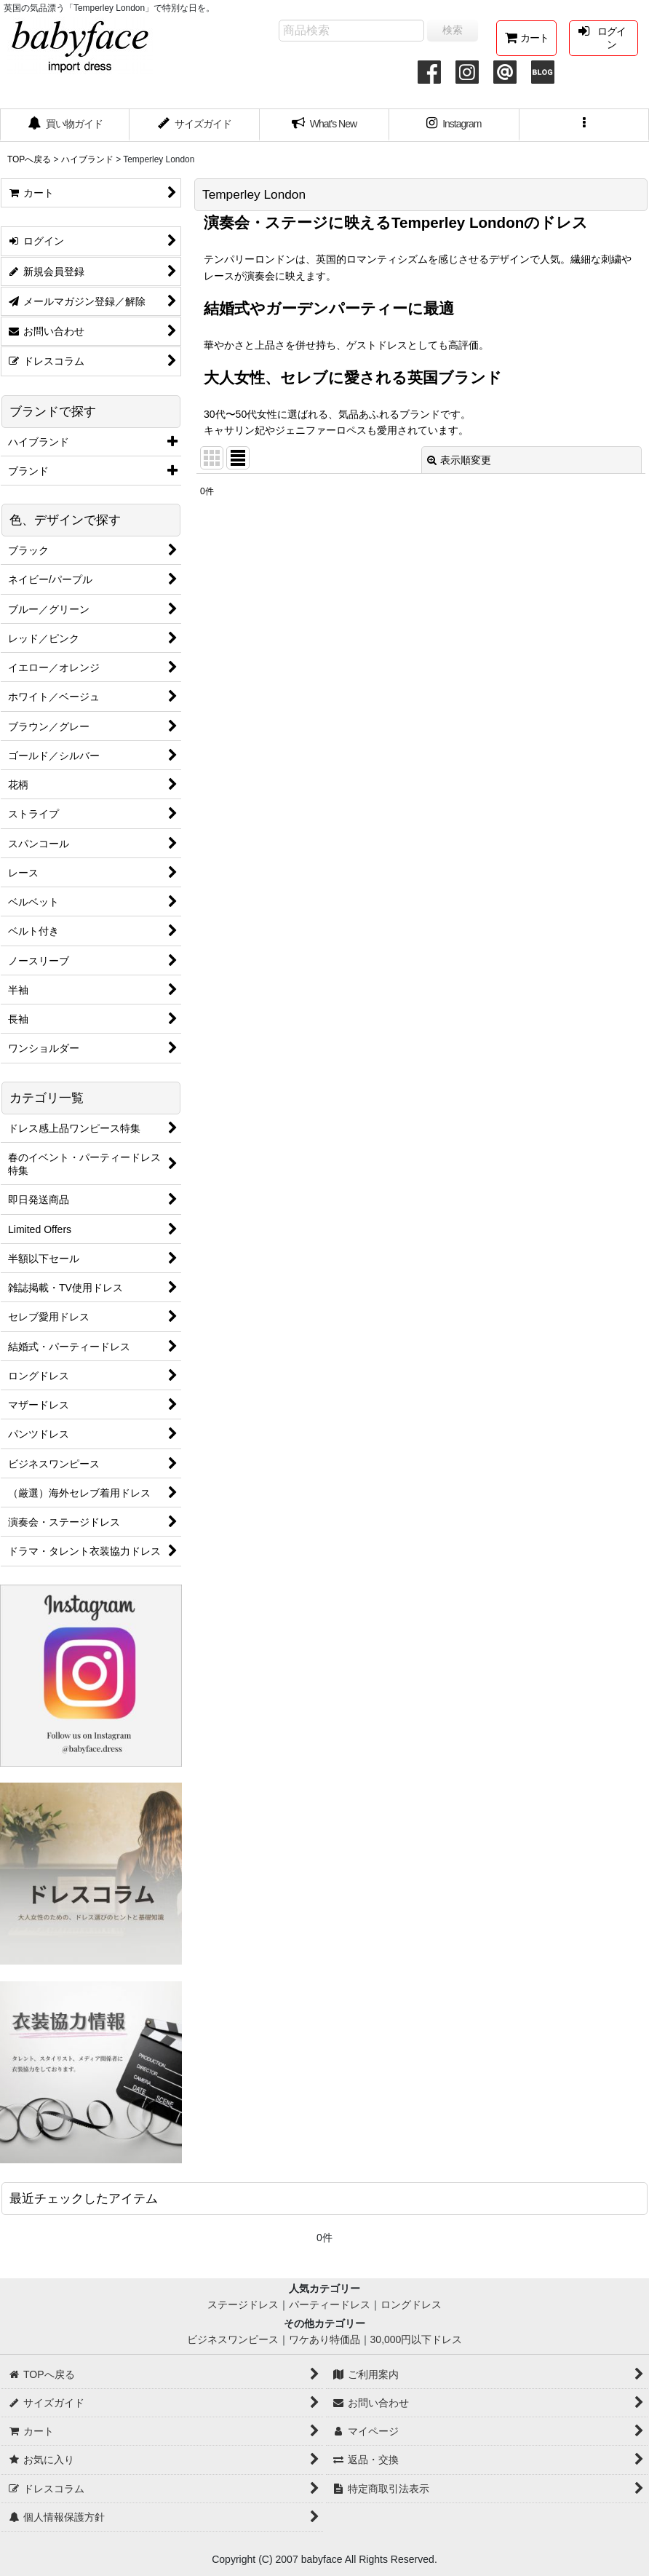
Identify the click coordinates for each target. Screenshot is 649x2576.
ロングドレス (411, 2304)
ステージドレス (243, 2304)
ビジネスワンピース (233, 2339)
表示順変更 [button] (459, 460)
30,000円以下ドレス (416, 2339)
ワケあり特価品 (324, 2339)
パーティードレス (329, 2304)
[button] (584, 125)
